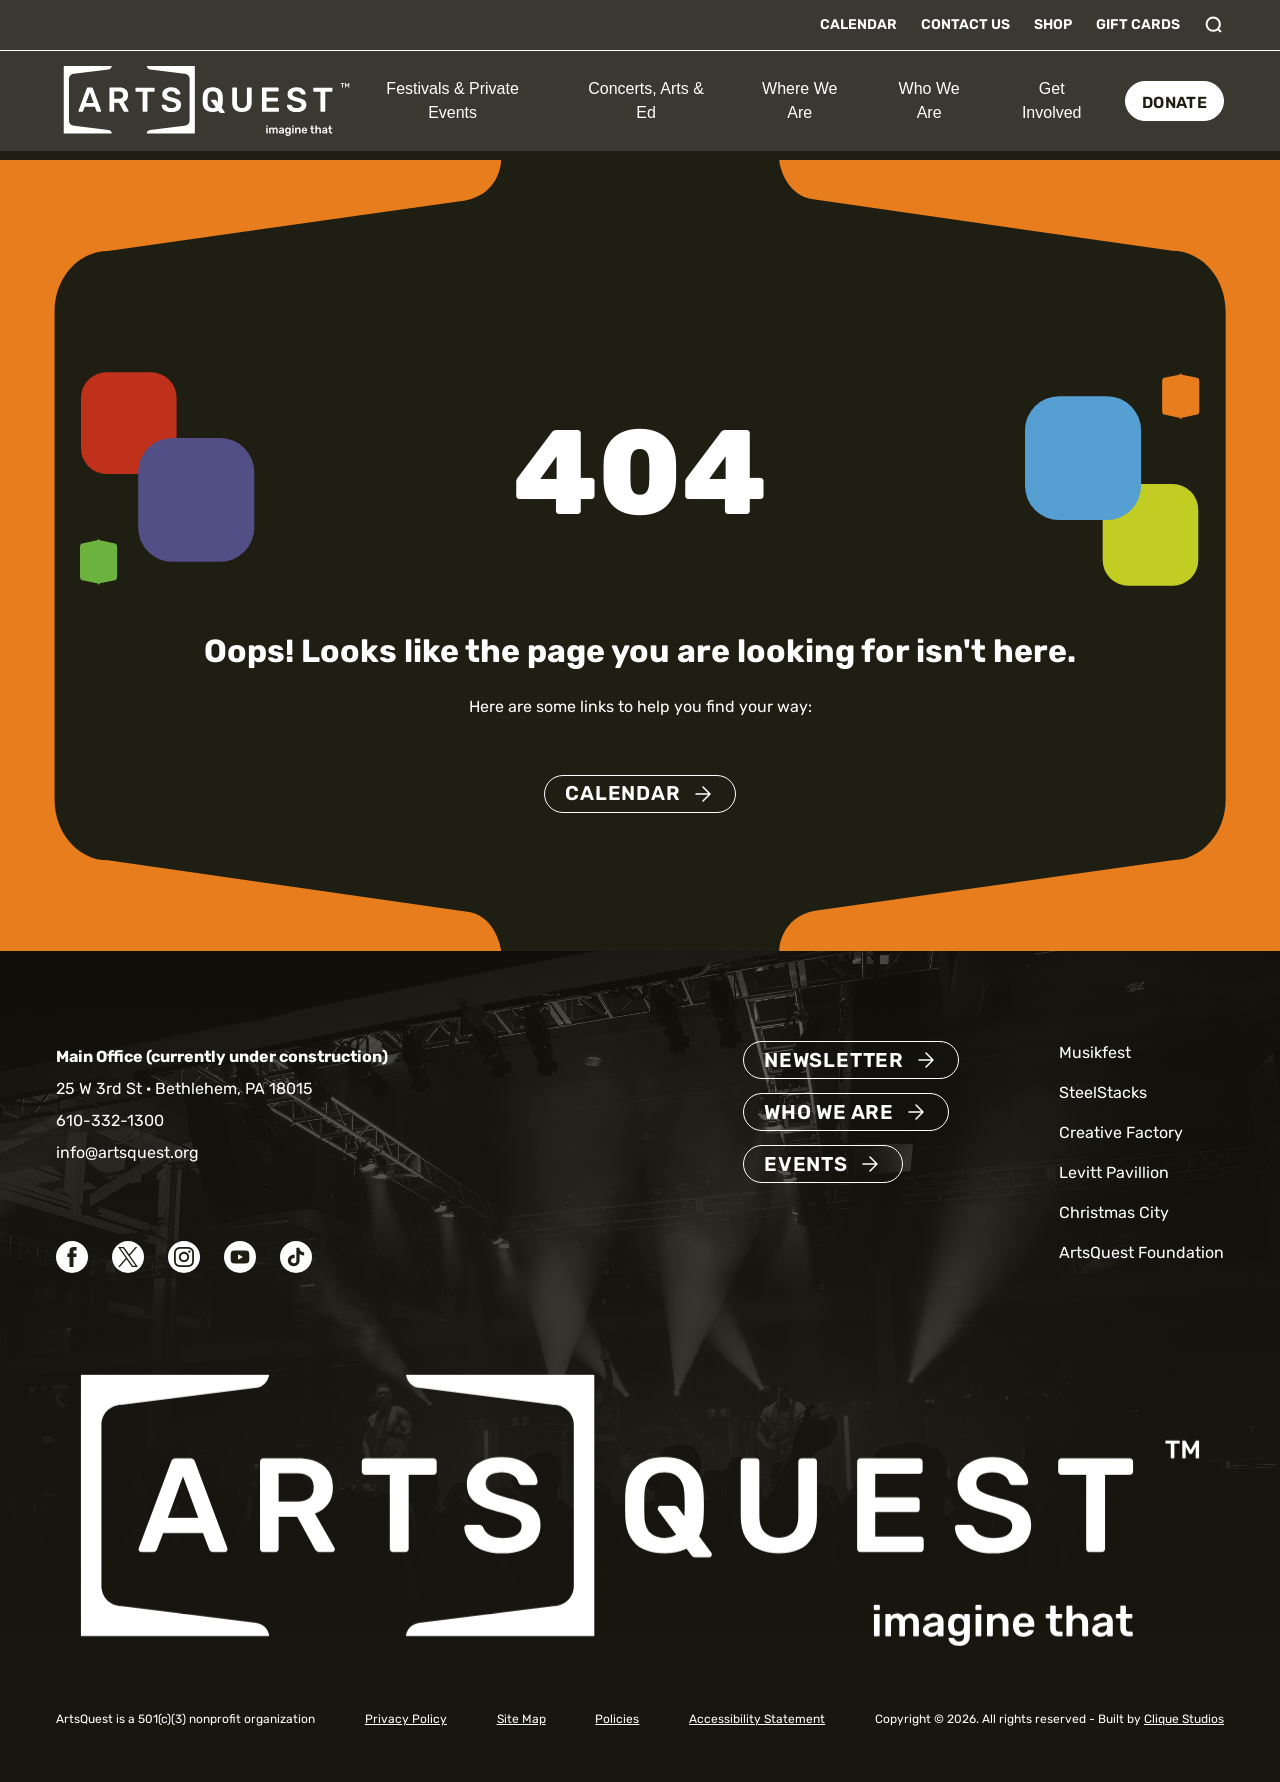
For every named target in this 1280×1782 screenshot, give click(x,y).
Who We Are (929, 100)
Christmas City (1114, 1212)
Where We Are (799, 100)
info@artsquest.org (127, 1152)
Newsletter (834, 1060)
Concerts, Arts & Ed (646, 100)
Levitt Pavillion (1114, 1172)
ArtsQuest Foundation (1141, 1252)
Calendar (858, 24)
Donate (1174, 102)
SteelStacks (1103, 1092)
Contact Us (965, 24)
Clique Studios (1184, 1719)
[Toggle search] (1214, 25)
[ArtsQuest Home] (206, 99)
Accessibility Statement (757, 1719)
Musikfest (1095, 1052)
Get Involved (1052, 100)
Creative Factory (1121, 1132)
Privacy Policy (406, 1719)
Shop (1053, 24)
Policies (617, 1719)
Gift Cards (1138, 24)
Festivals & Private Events (452, 100)
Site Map (521, 1719)
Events (806, 1164)
